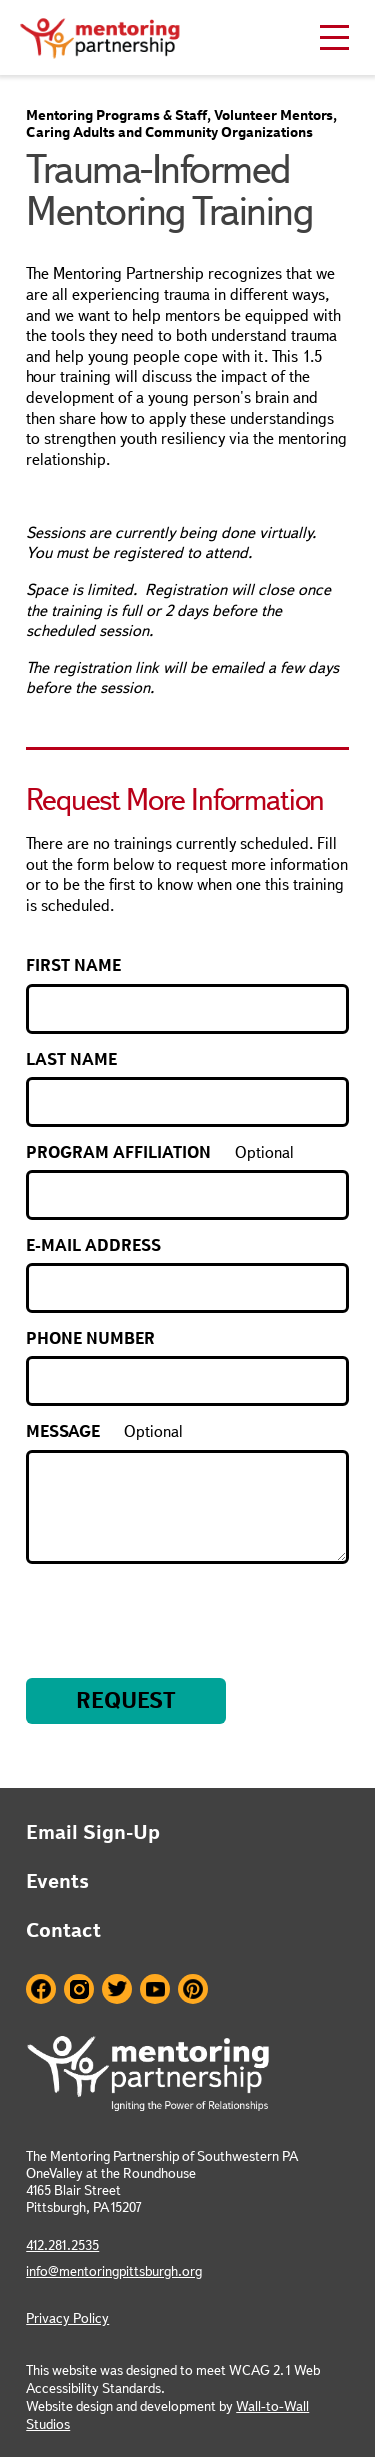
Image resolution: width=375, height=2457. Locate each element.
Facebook (41, 1989)
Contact (63, 1930)
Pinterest (193, 1989)
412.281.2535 (62, 2245)
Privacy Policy (67, 2318)
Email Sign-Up (93, 1832)
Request (126, 1700)
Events (57, 1881)
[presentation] (178, 1607)
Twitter (117, 1989)
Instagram (79, 1989)
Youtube (155, 1989)
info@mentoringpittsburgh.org (114, 2271)
